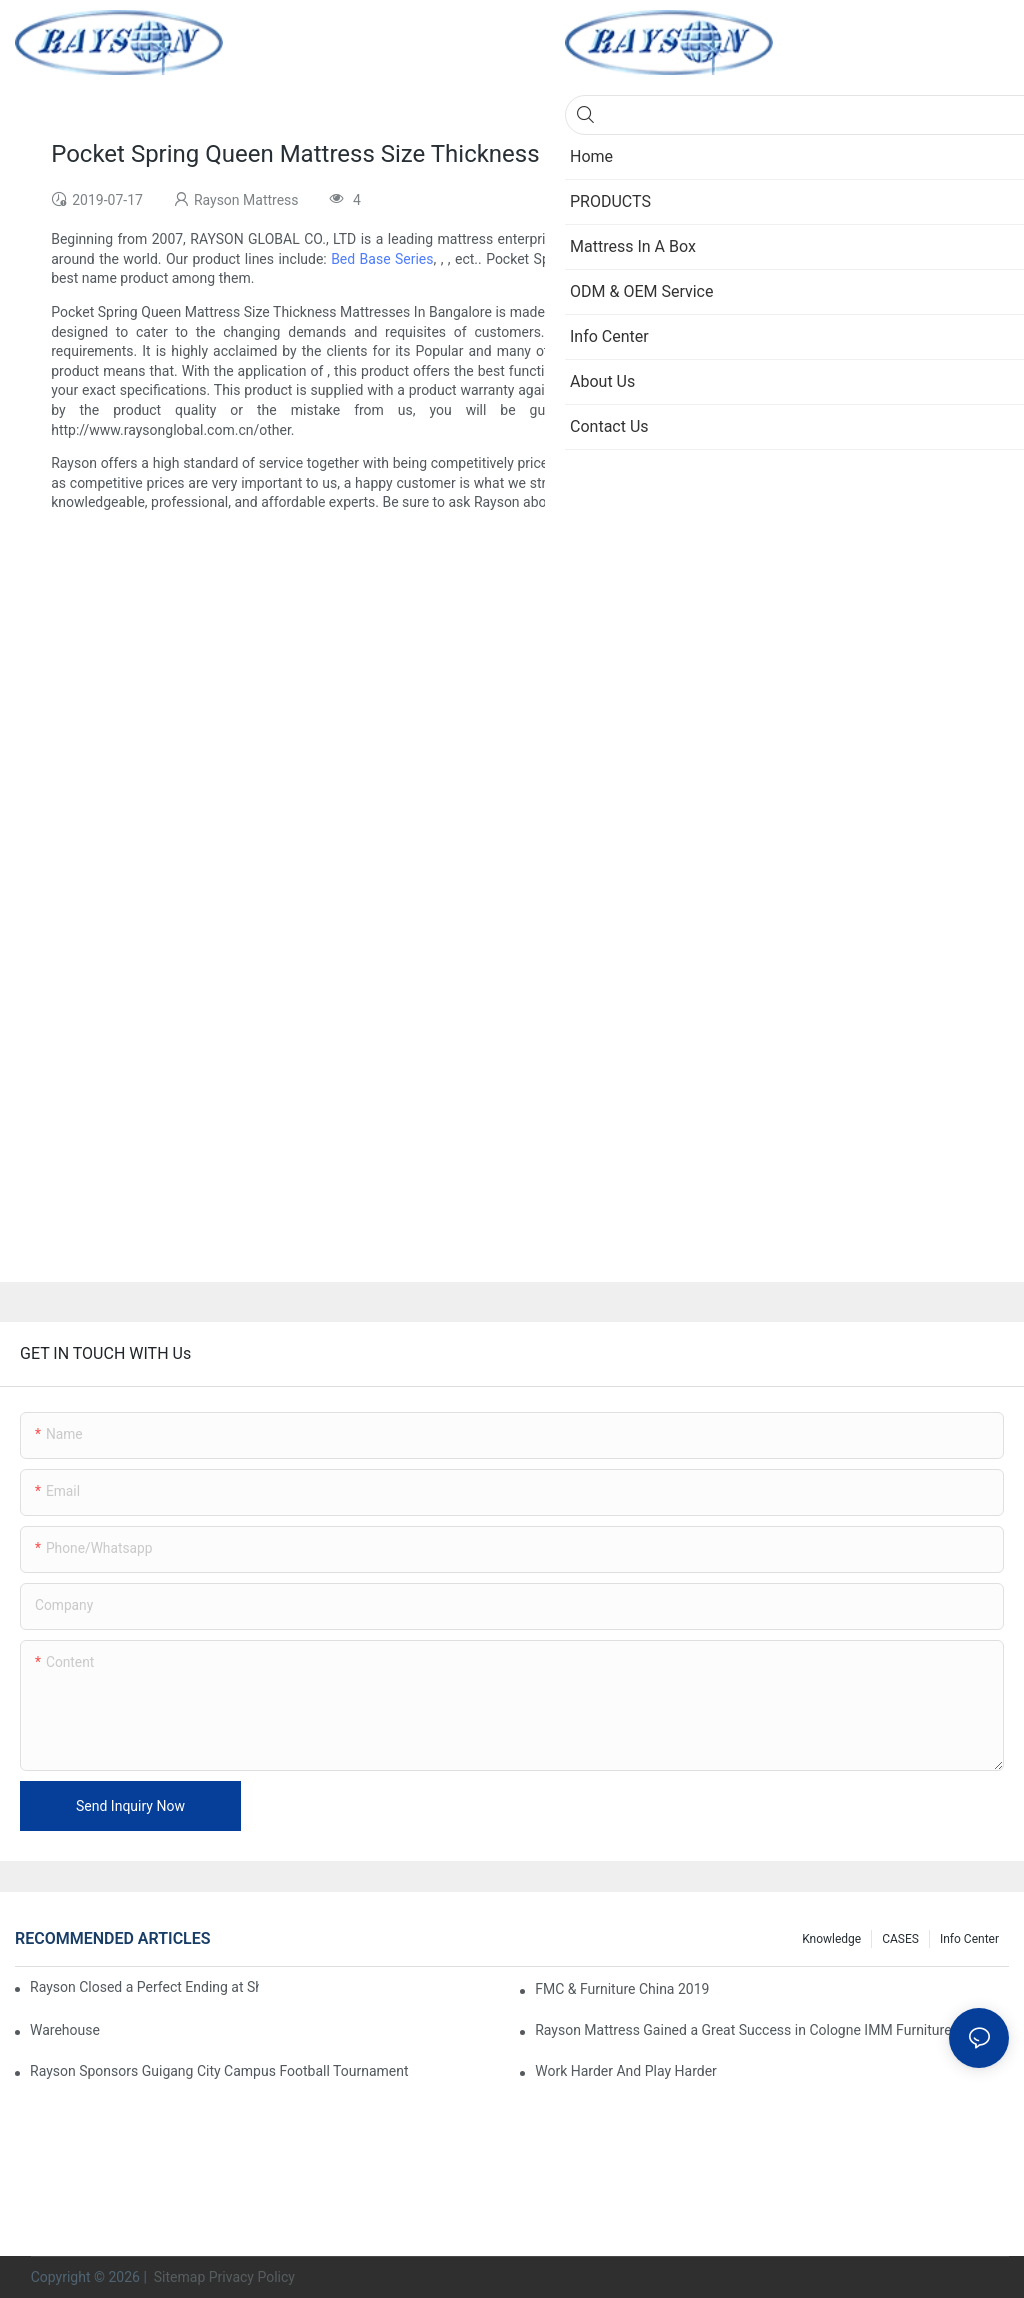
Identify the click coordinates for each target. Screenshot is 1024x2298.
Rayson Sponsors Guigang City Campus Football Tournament (219, 2071)
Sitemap (177, 2277)
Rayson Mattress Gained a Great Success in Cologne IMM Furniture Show (762, 2030)
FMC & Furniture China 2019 (622, 1989)
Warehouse (65, 2030)
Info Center (969, 1939)
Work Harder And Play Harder (626, 2071)
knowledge (831, 1939)
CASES (900, 1939)
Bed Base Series (382, 259)
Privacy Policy (252, 2277)
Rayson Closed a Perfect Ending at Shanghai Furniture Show (144, 1987)
